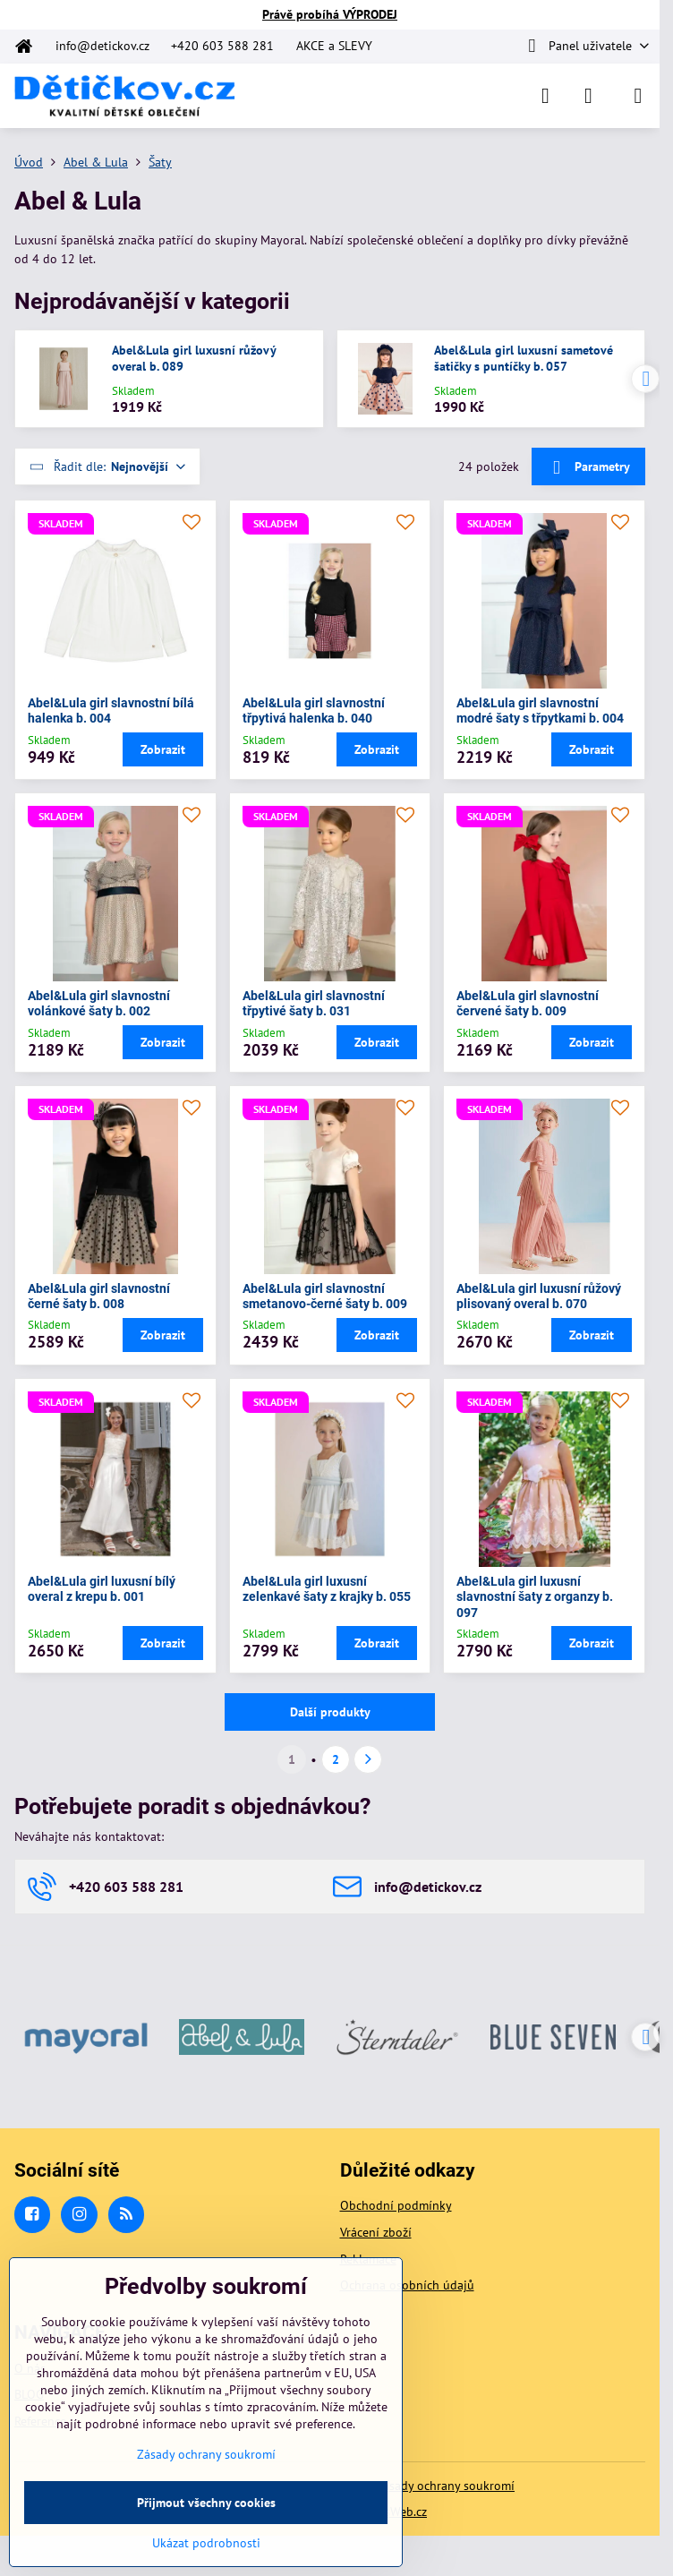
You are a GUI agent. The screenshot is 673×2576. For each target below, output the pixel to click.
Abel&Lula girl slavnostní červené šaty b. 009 (527, 1003)
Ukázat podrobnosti (206, 2543)
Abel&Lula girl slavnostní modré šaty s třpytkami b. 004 (540, 711)
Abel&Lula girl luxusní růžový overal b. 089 (194, 358)
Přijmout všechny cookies (206, 2503)
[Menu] (638, 96)
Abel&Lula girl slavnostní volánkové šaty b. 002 (99, 1003)
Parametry (588, 467)
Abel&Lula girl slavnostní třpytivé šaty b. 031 (314, 1003)
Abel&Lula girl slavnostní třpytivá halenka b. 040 (314, 711)
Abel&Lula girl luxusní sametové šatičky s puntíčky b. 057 (523, 358)
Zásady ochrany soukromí (445, 2486)
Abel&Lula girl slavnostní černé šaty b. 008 (99, 1296)
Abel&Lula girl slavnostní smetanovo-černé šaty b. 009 (325, 1296)
